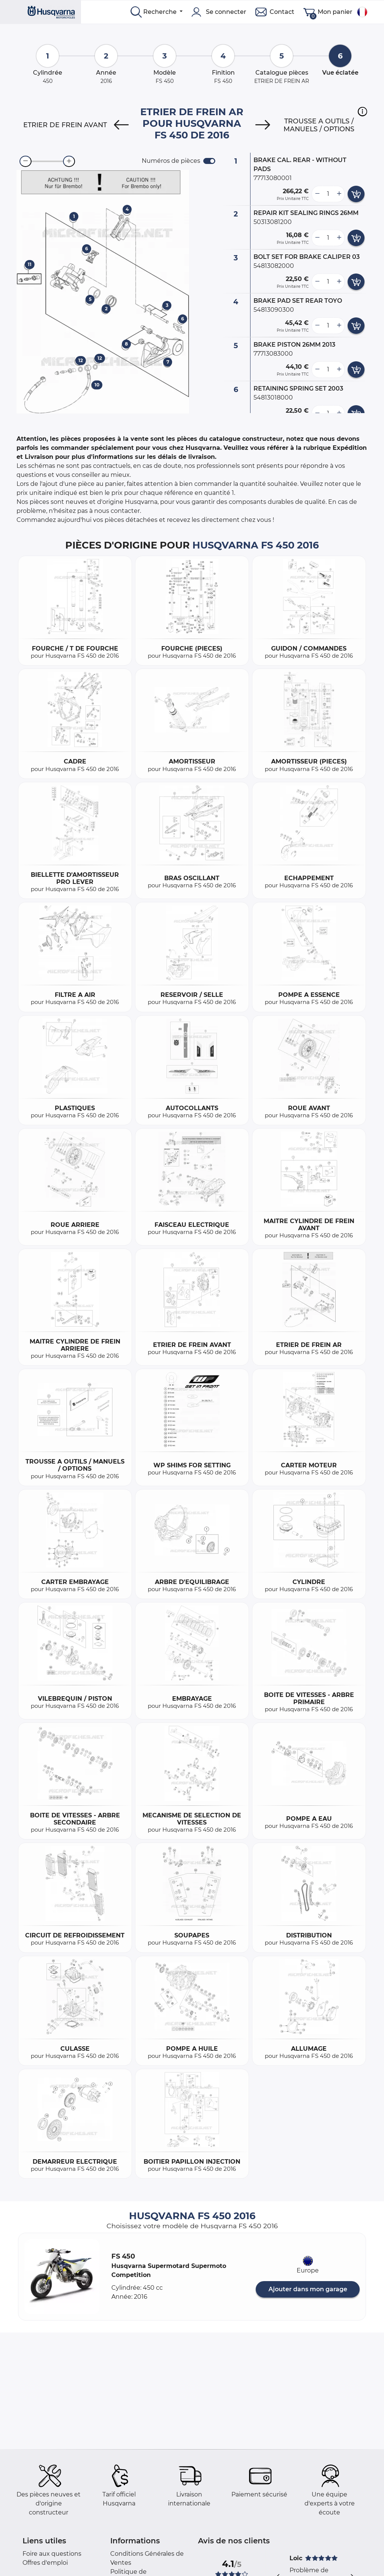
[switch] (209, 161)
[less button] (317, 194)
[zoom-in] (69, 161)
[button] (362, 111)
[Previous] (121, 125)
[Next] (263, 125)
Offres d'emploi (45, 2562)
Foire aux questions (51, 2553)
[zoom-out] (26, 161)
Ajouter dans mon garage (307, 2289)
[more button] (339, 194)
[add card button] (356, 194)
